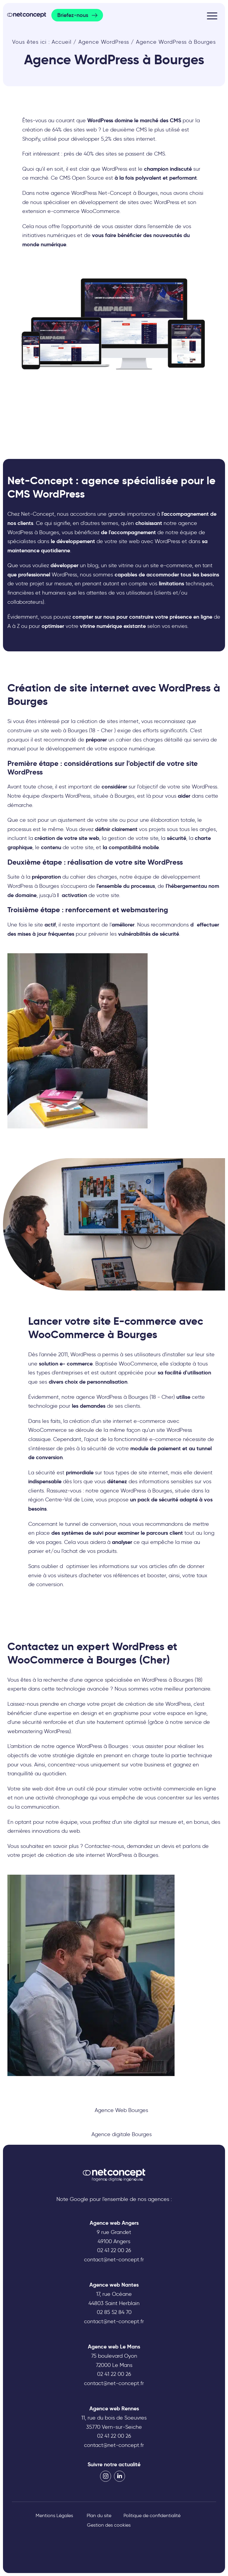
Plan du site (99, 2515)
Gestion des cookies (109, 2525)
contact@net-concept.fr (114, 2259)
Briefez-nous (72, 15)
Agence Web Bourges (121, 2110)
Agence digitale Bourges (121, 2134)
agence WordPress (79, 1746)
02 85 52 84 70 (114, 2312)
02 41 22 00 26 (114, 2250)
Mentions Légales (54, 2515)
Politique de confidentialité (152, 2515)
